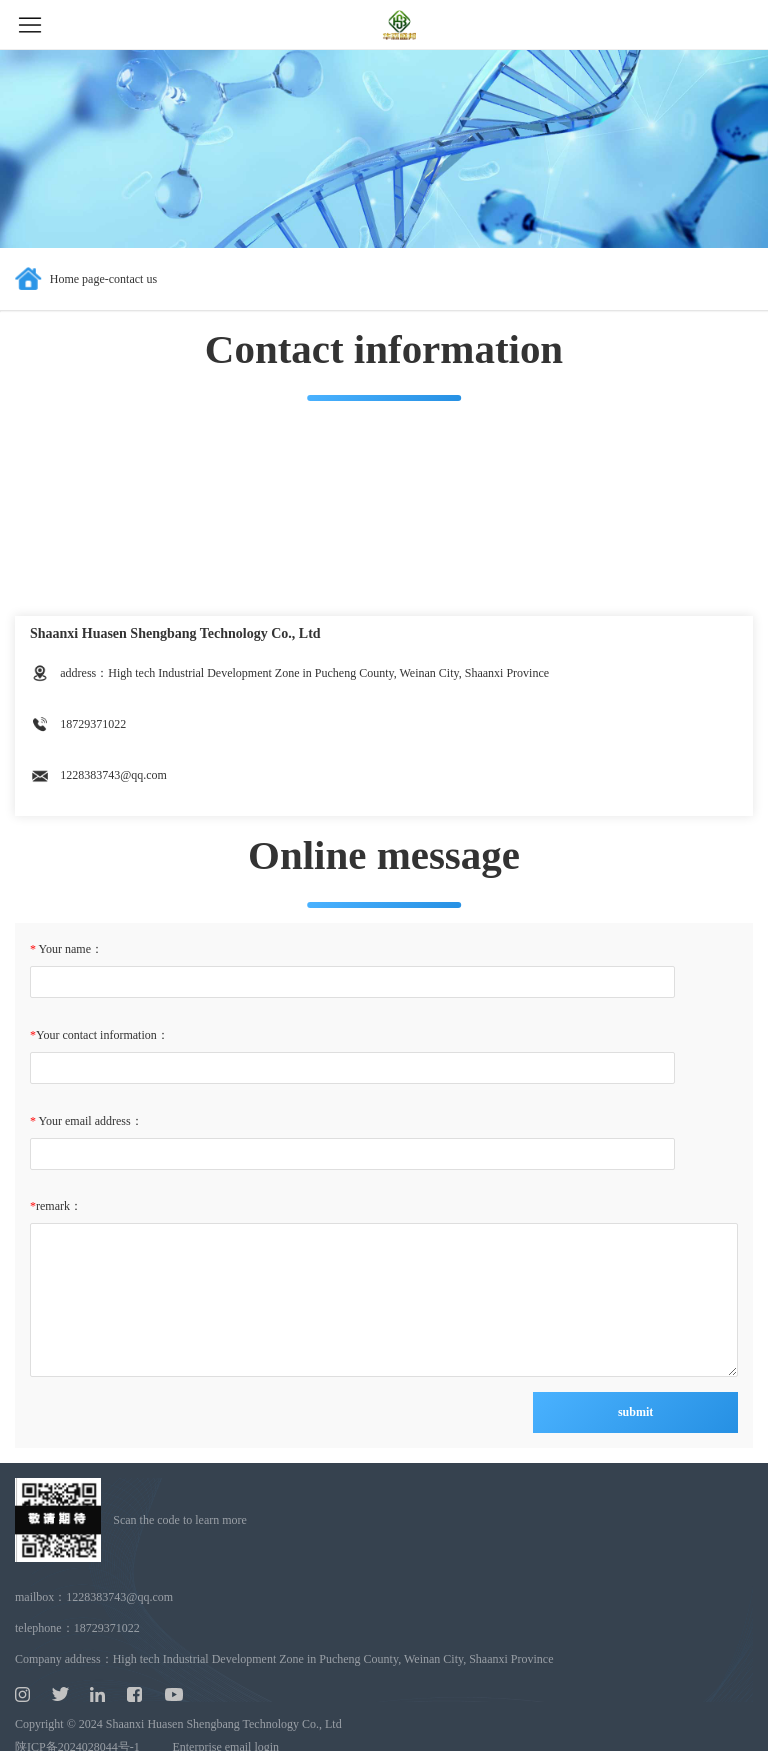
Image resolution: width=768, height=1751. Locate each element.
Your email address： (89, 1121)
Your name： (69, 949)
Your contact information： (102, 1035)
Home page (77, 279)
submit (635, 1412)
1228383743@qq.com (119, 1597)
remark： (59, 1206)
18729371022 (107, 1628)
